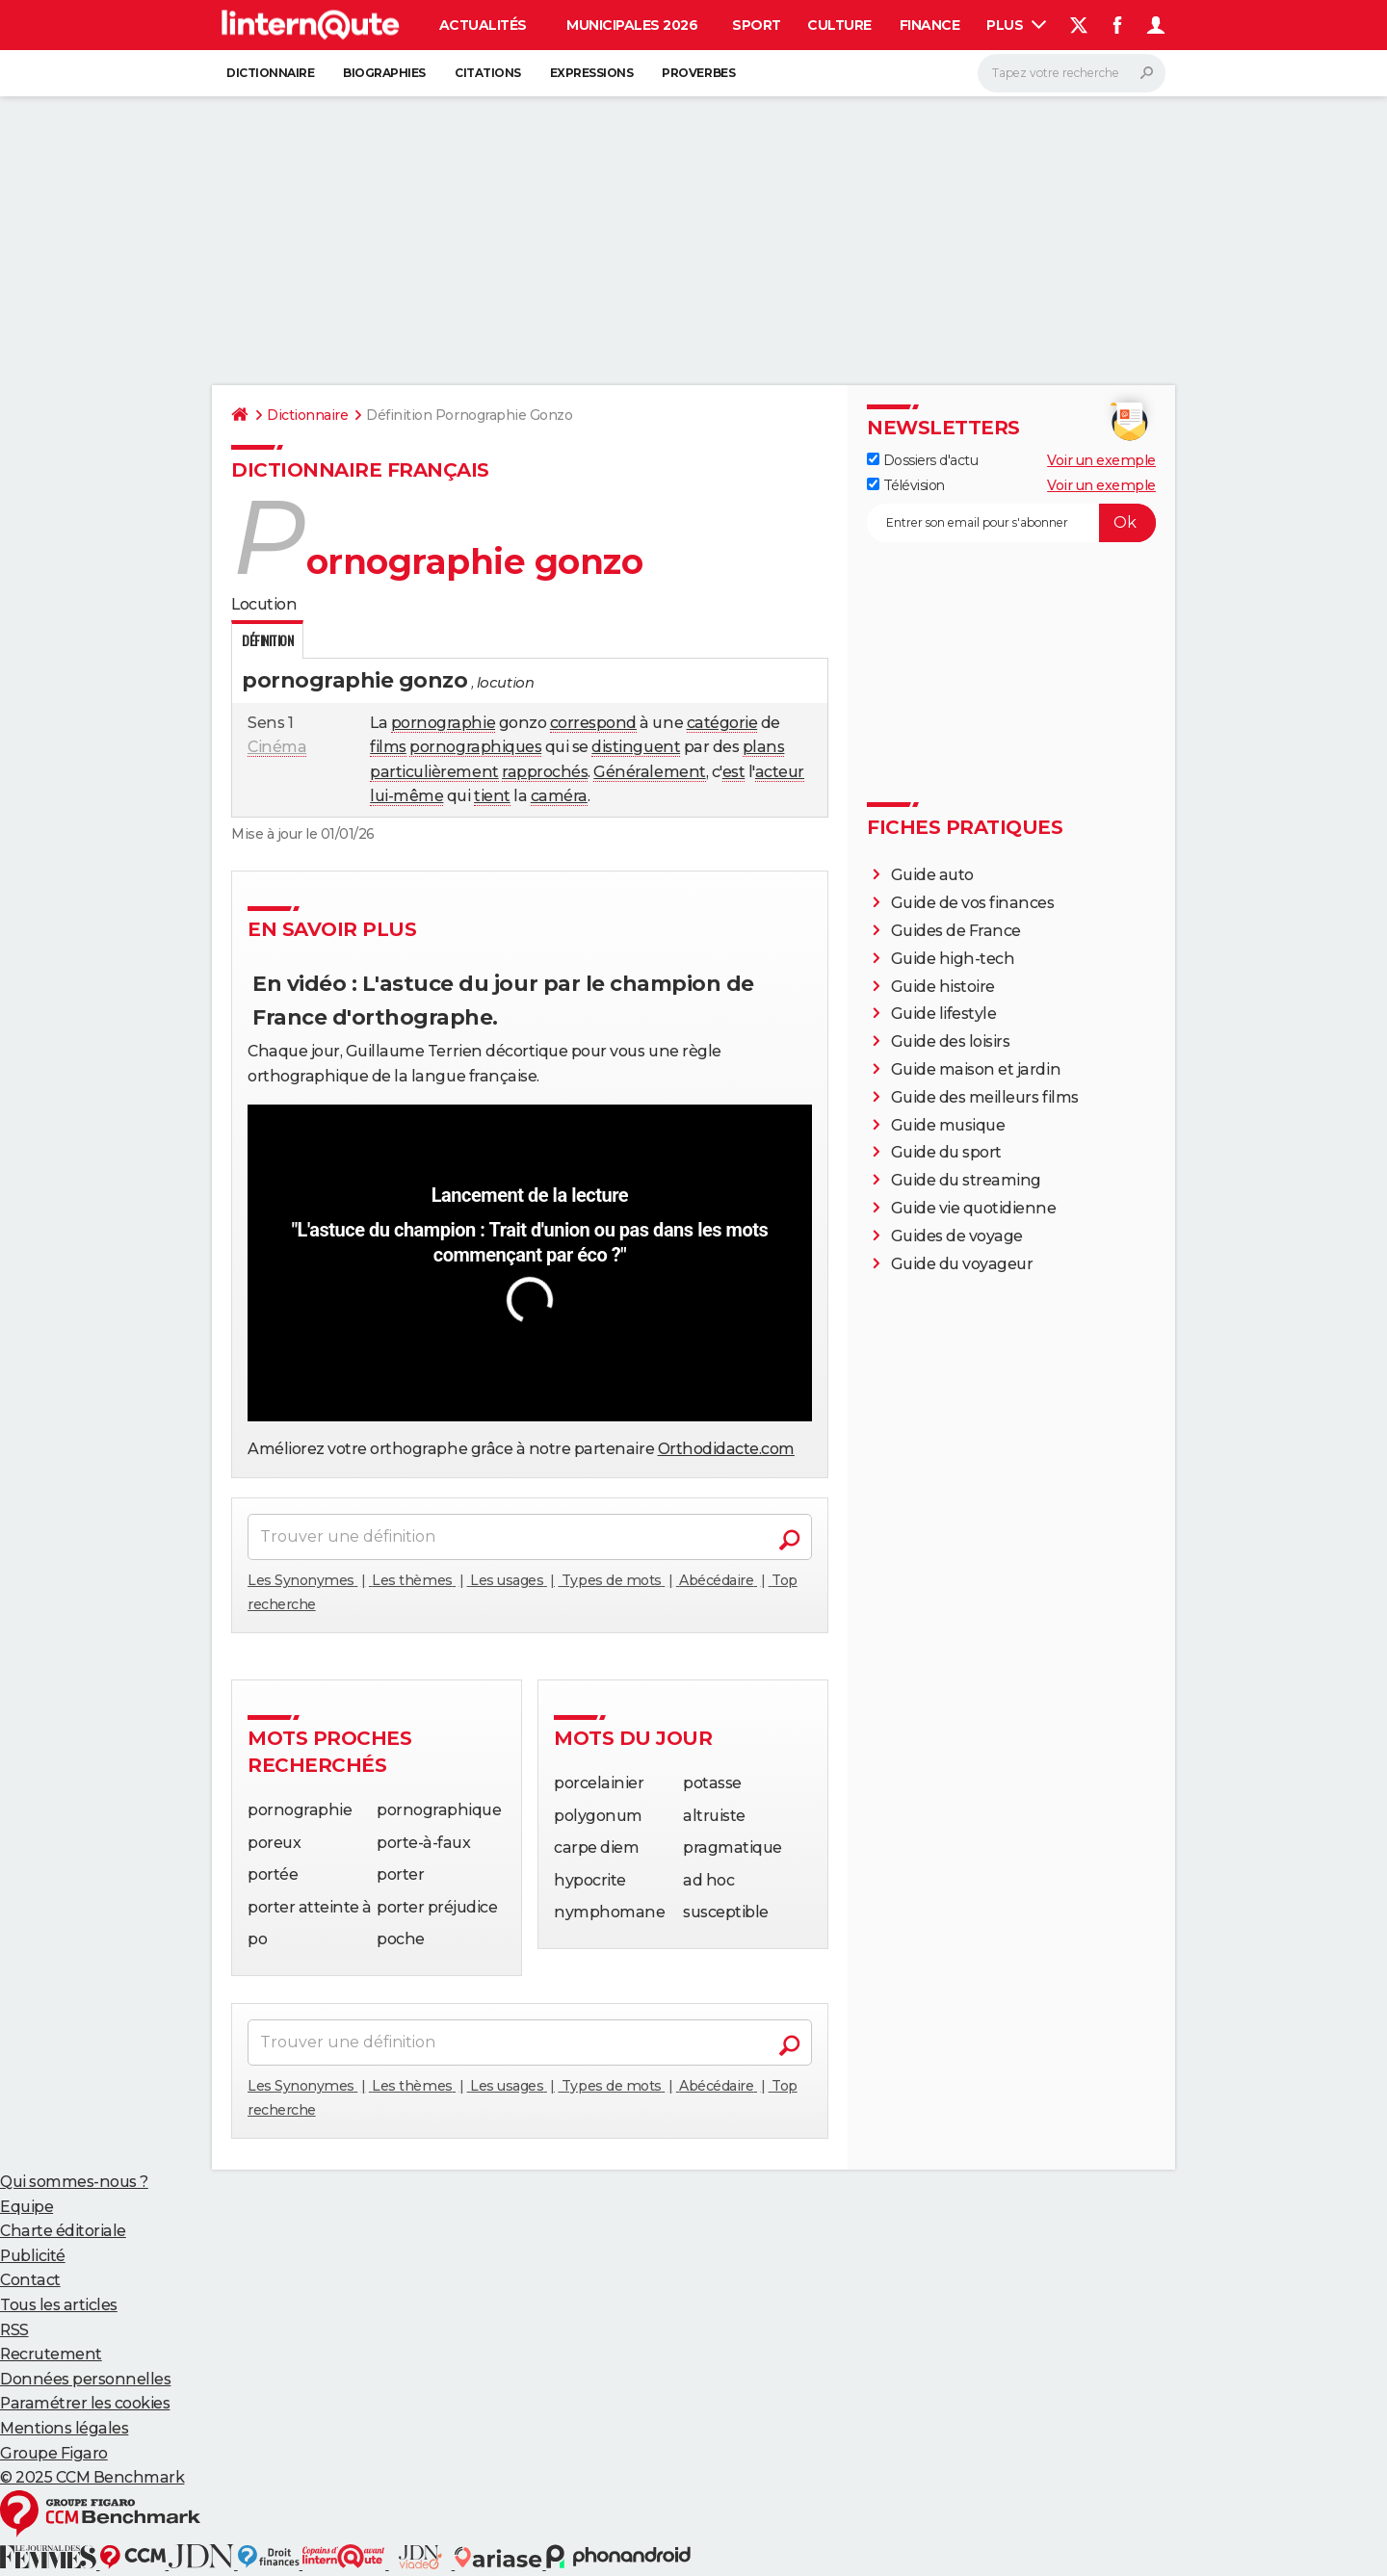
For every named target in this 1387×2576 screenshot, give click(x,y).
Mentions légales (64, 2428)
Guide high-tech (953, 959)
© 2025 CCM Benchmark (92, 2477)
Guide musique (948, 1125)
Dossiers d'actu (922, 460)
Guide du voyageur (962, 1264)
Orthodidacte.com (726, 1449)
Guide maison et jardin (975, 1069)
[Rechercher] (1071, 73)
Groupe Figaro (54, 2453)
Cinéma (277, 747)
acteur (779, 772)
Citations (488, 72)
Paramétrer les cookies (85, 2403)
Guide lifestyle (944, 1013)
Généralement (649, 772)
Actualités (483, 25)
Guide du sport (946, 1152)
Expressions (592, 72)
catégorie (722, 723)
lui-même (406, 796)
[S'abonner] (1011, 523)
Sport (756, 25)
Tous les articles (59, 2305)
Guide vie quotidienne (974, 1208)
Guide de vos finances (973, 903)
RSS (14, 2330)
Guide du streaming (966, 1180)
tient (492, 796)
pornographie (443, 723)
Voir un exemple (1101, 460)
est (734, 772)
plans (764, 747)
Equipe (26, 2207)
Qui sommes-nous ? (74, 2182)
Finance (930, 25)
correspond (593, 723)
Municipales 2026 (631, 25)
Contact (30, 2280)
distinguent (635, 747)
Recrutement (51, 2354)
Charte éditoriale (63, 2231)
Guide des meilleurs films (985, 1097)
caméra (559, 796)
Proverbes (698, 72)
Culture (839, 25)
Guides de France (956, 931)
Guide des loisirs (950, 1041)
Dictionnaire (270, 72)
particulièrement (434, 772)
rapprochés (545, 772)
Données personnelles (85, 2379)
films (388, 747)
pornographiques (475, 747)
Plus (1016, 25)
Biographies (384, 72)
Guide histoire (943, 986)
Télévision (906, 485)
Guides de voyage (957, 1236)
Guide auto (932, 875)
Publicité (32, 2256)
